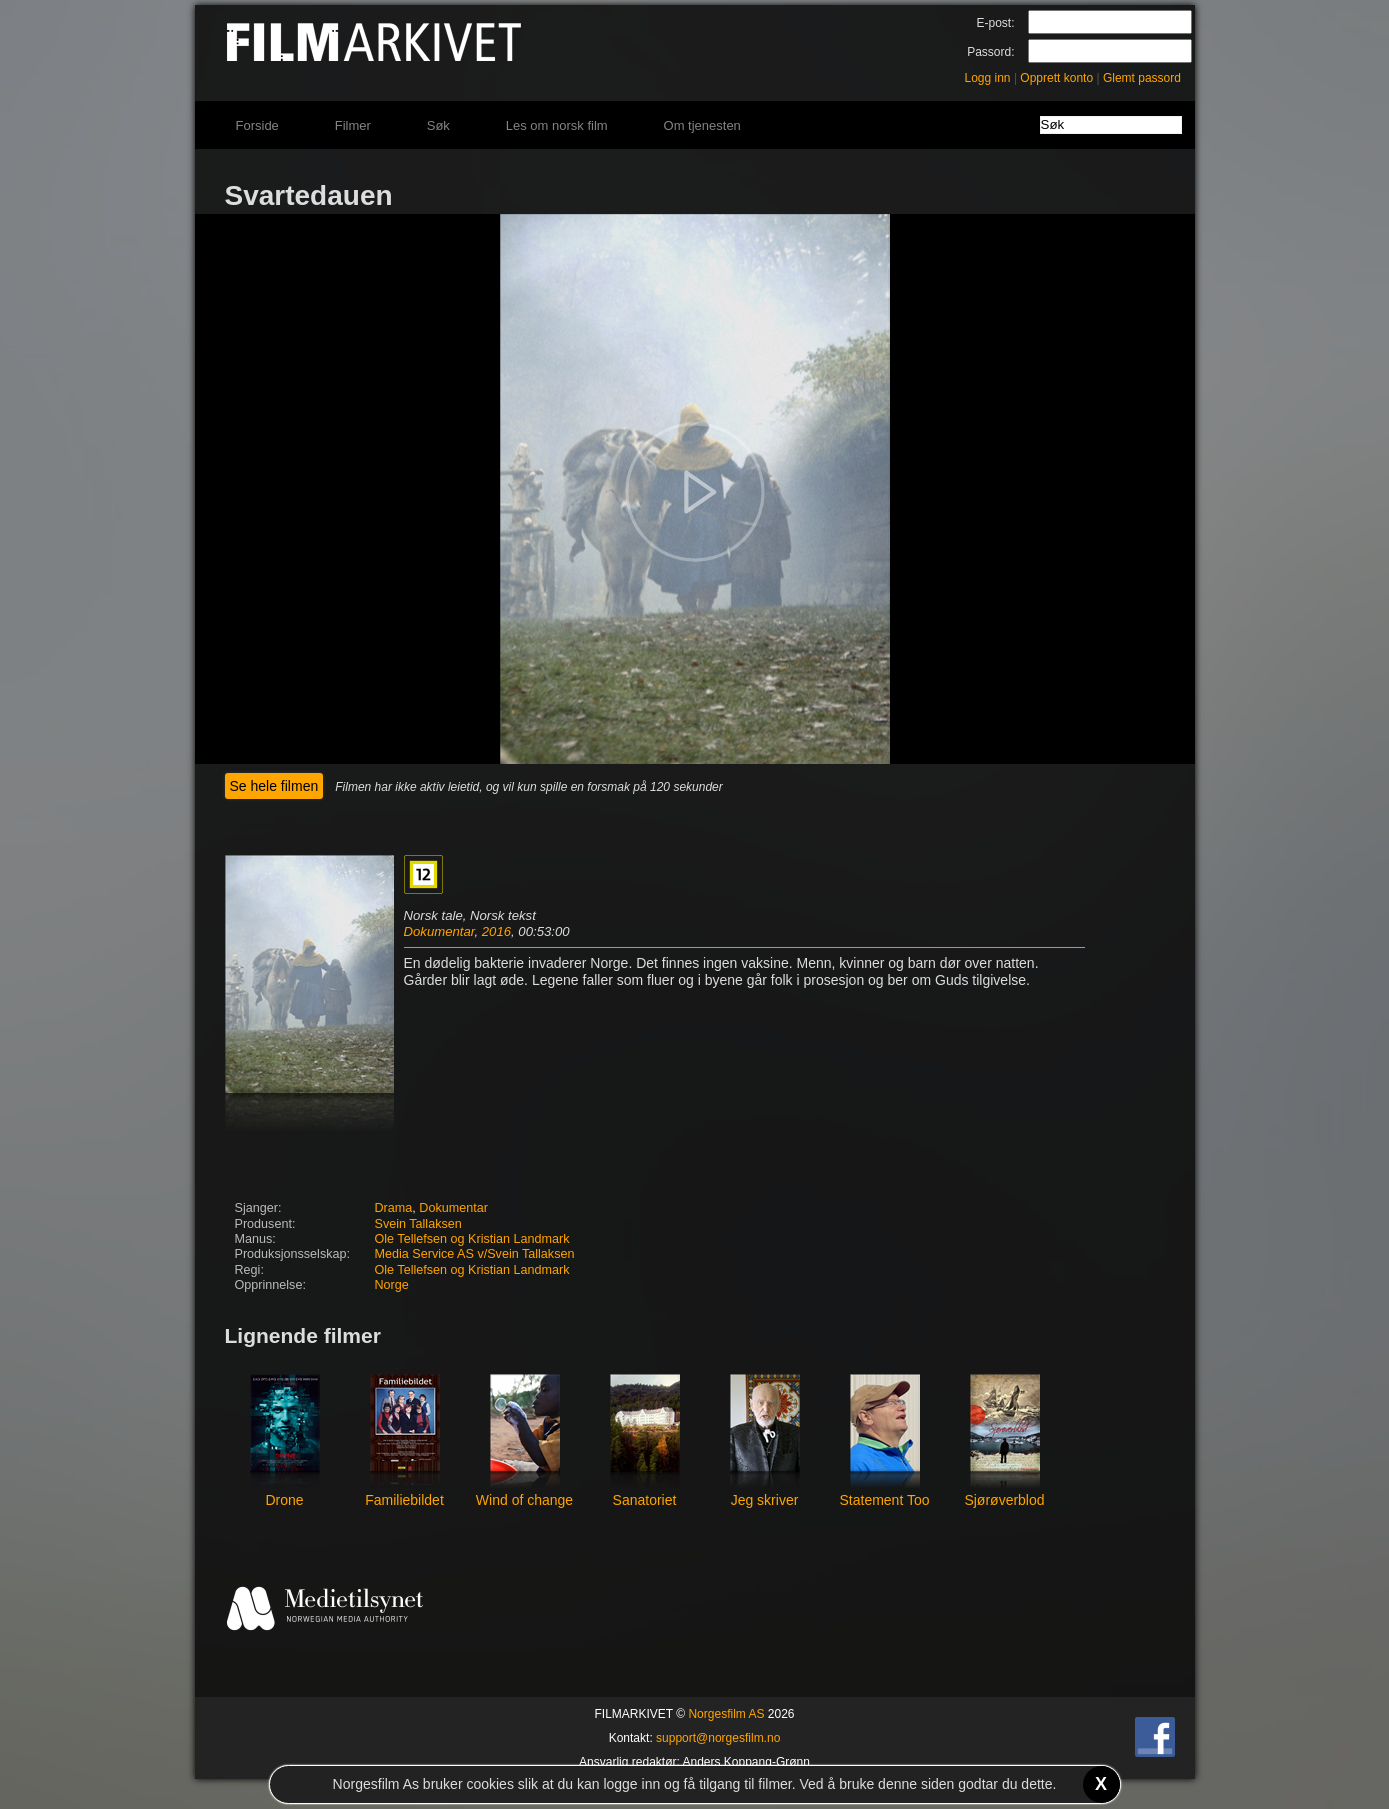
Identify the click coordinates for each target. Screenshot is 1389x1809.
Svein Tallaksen (418, 1224)
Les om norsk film (557, 125)
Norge (392, 1285)
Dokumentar (439, 931)
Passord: (990, 52)
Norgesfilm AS (726, 1714)
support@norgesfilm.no (718, 1738)
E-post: (995, 23)
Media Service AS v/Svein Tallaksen (475, 1254)
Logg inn (988, 78)
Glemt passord (1142, 78)
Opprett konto (1056, 78)
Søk (438, 125)
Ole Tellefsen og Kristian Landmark (472, 1239)
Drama (394, 1208)
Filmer (353, 125)
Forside (257, 125)
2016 (496, 931)
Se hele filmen (274, 786)
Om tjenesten (702, 125)
